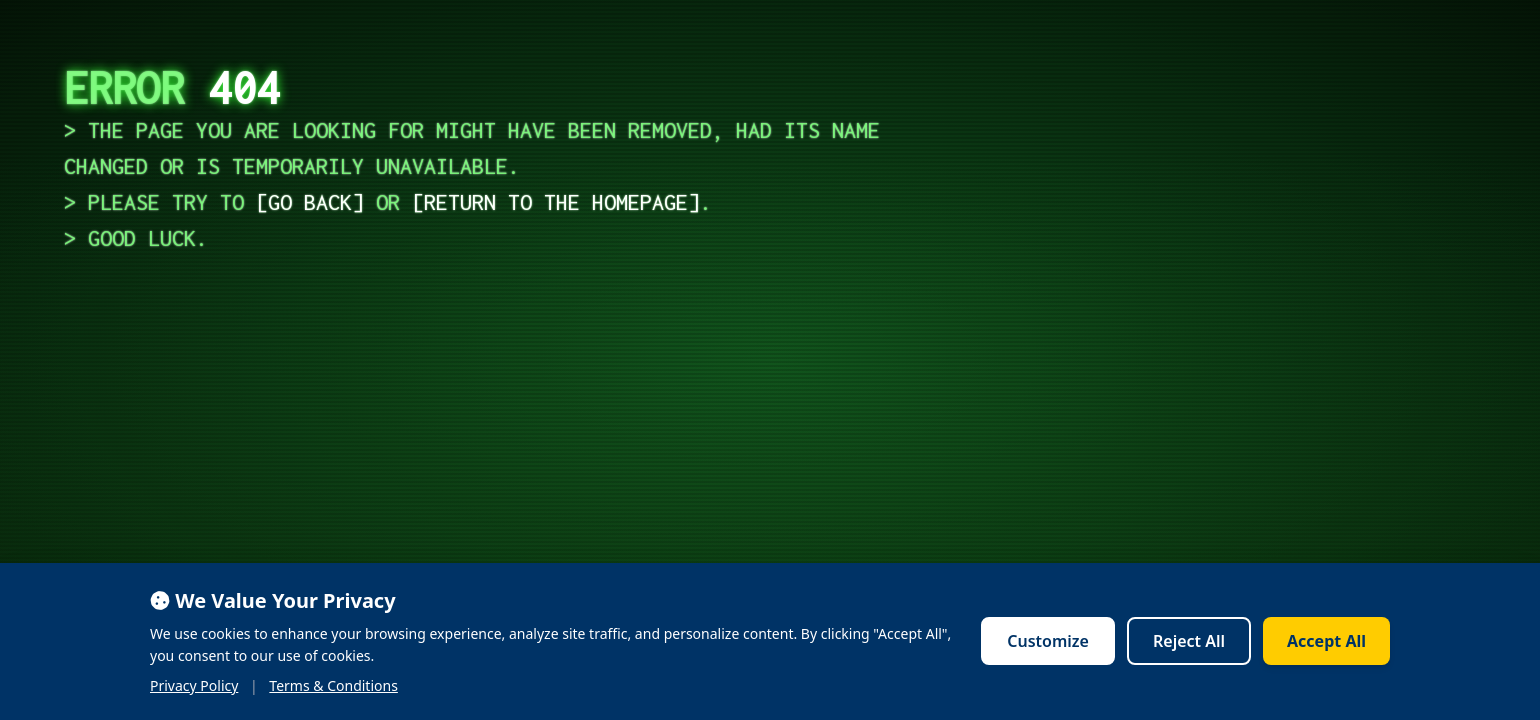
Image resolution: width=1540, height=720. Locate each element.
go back (310, 202)
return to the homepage (556, 202)
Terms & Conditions (333, 685)
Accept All (1326, 641)
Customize (1048, 641)
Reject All (1189, 641)
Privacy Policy (194, 685)
